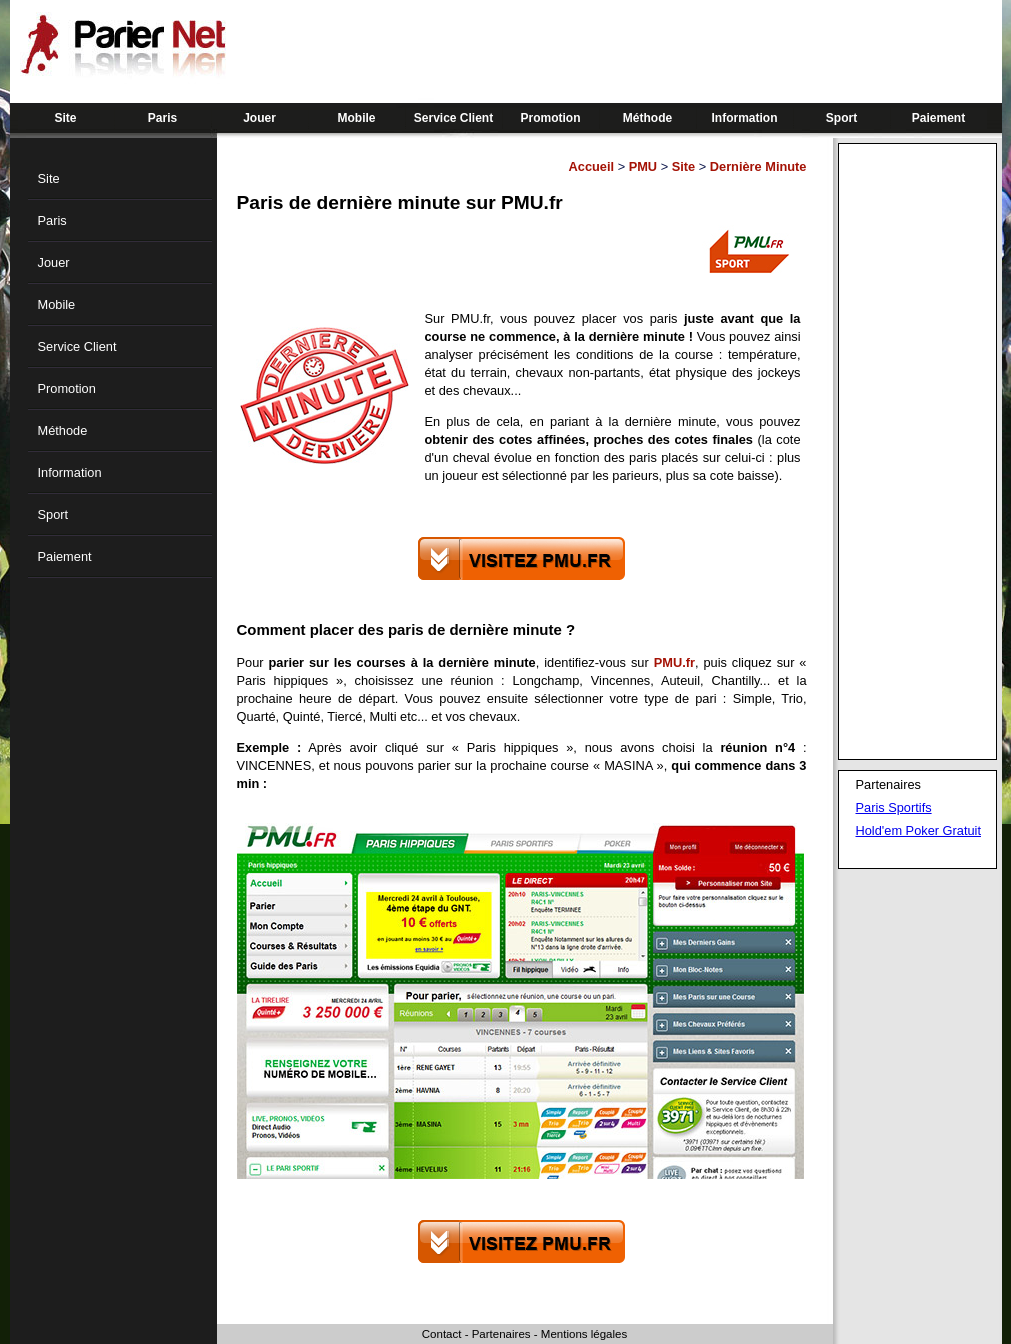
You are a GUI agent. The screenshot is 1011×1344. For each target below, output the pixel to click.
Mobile (357, 118)
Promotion (551, 118)
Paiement (938, 118)
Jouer (259, 118)
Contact (442, 1334)
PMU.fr (674, 662)
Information (745, 118)
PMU (643, 166)
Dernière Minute (758, 166)
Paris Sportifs (894, 807)
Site (65, 118)
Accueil (592, 166)
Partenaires (501, 1334)
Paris (162, 118)
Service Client (453, 118)
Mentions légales (584, 1334)
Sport (841, 118)
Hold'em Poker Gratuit (918, 830)
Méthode (647, 118)
